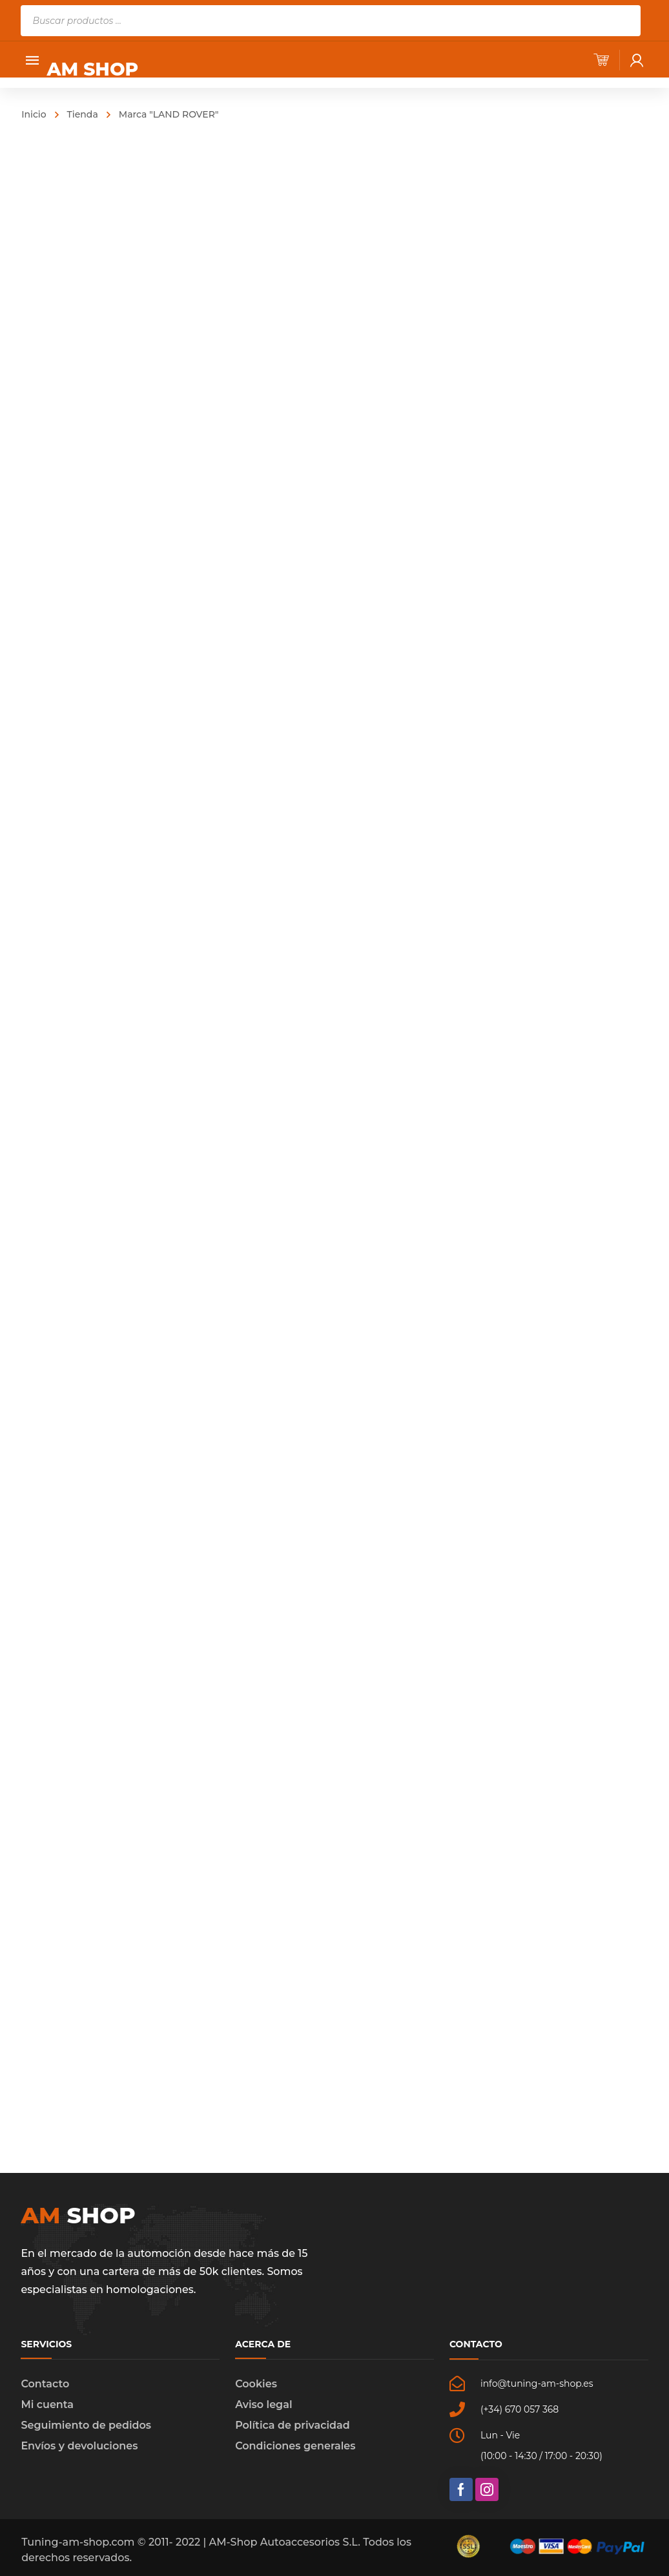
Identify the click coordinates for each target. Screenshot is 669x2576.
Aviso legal (263, 2404)
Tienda (82, 114)
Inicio (33, 114)
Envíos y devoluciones (79, 2446)
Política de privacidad (292, 2425)
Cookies (256, 2384)
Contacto (45, 2384)
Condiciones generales (295, 2446)
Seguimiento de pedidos (86, 2425)
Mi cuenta (47, 2404)
